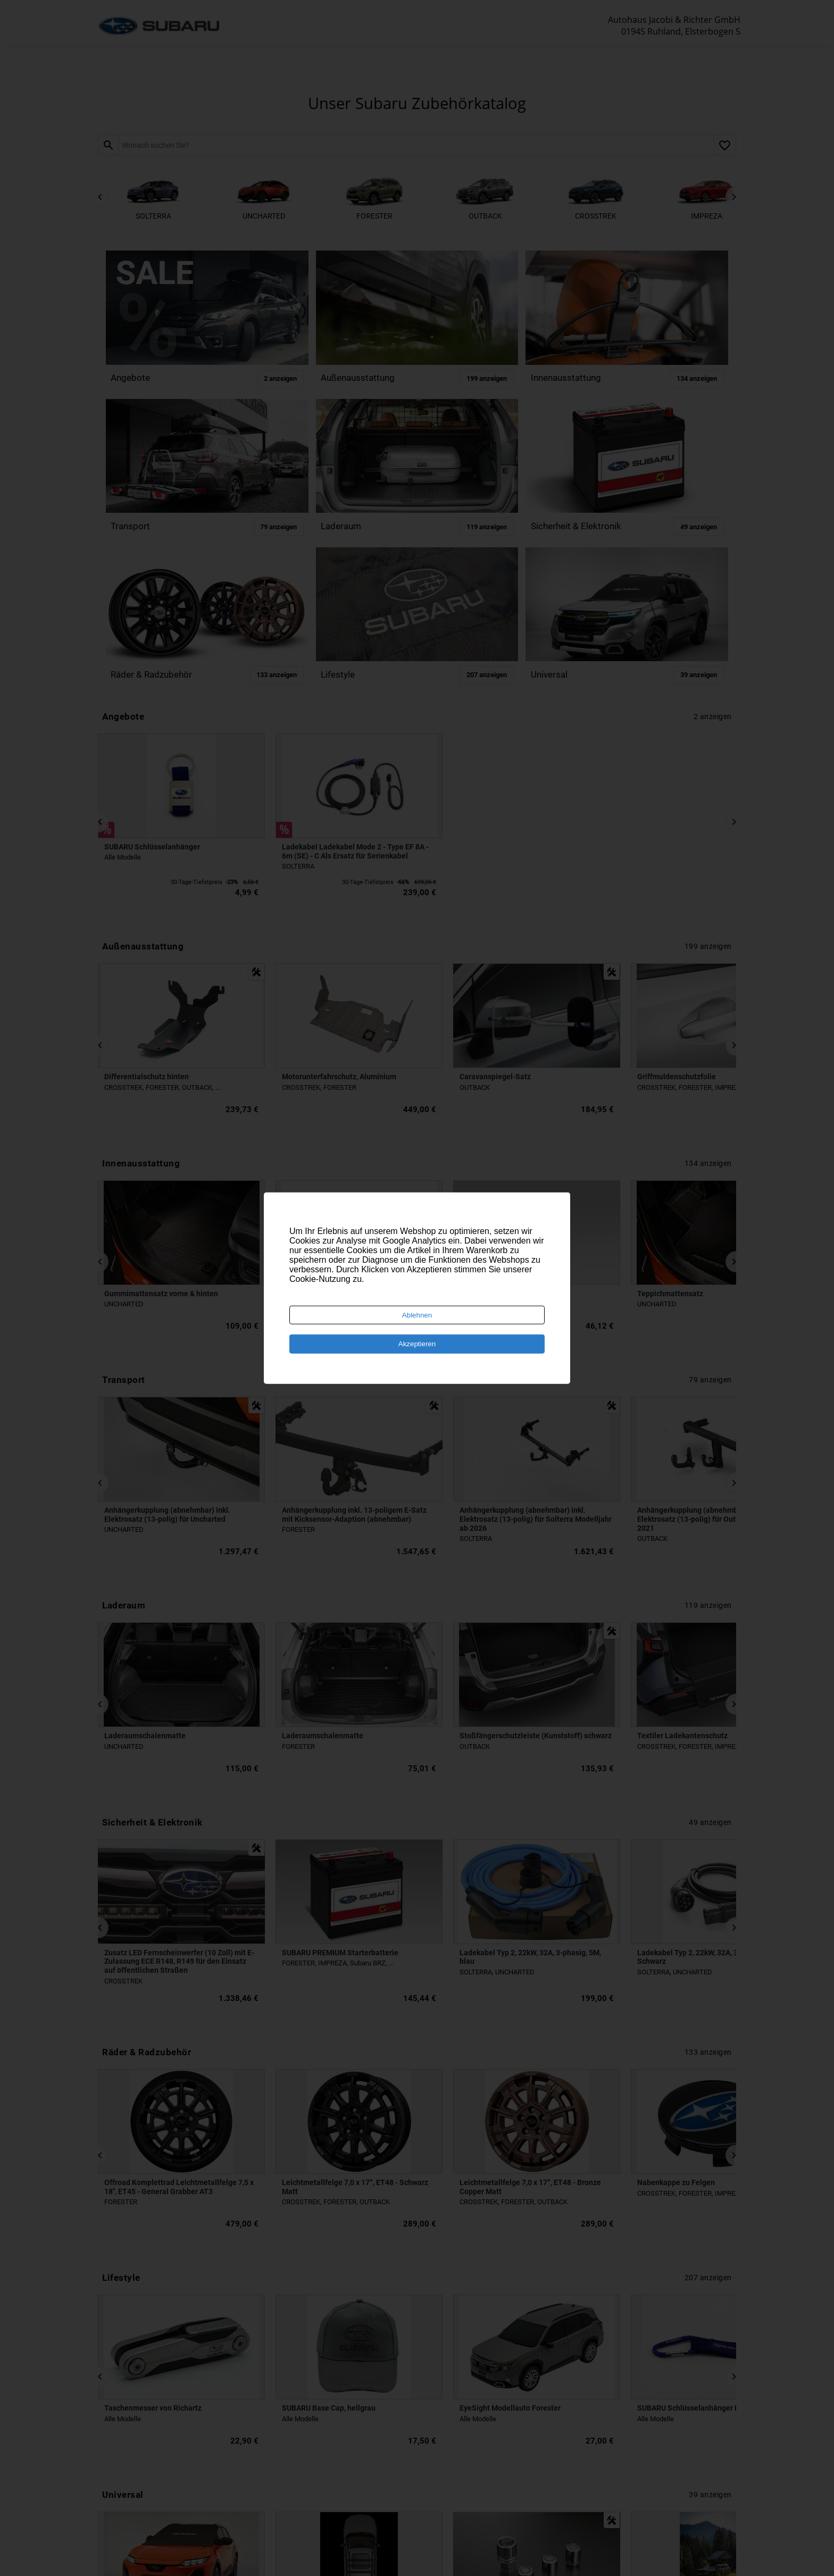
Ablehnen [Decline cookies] (417, 1315)
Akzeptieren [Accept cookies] (417, 1344)
